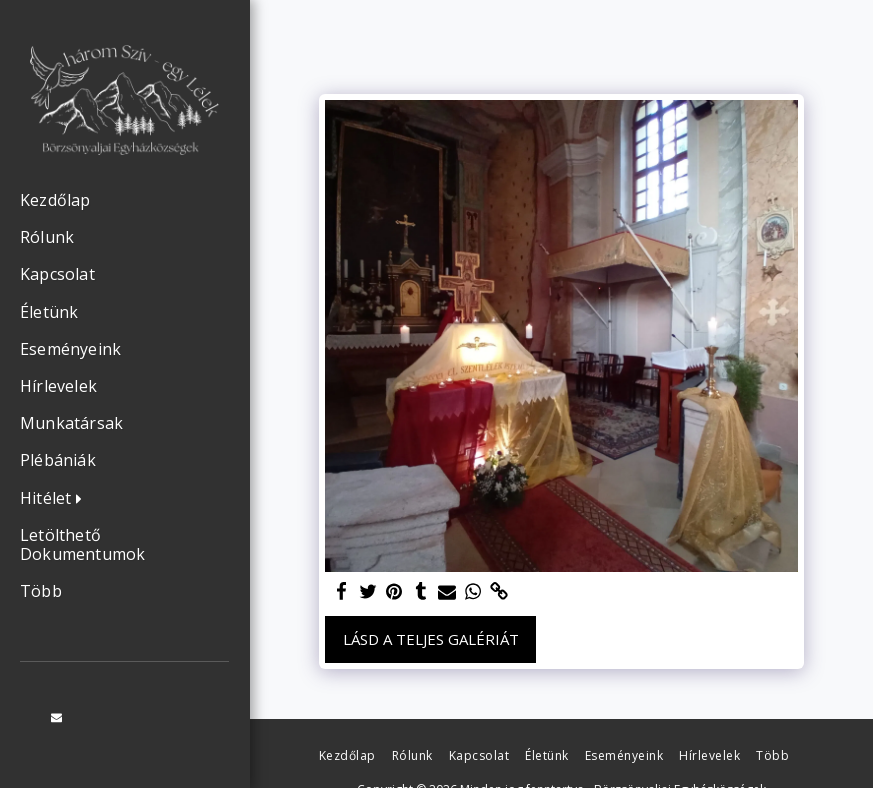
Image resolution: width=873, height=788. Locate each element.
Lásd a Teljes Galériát (431, 639)
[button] (56, 499)
